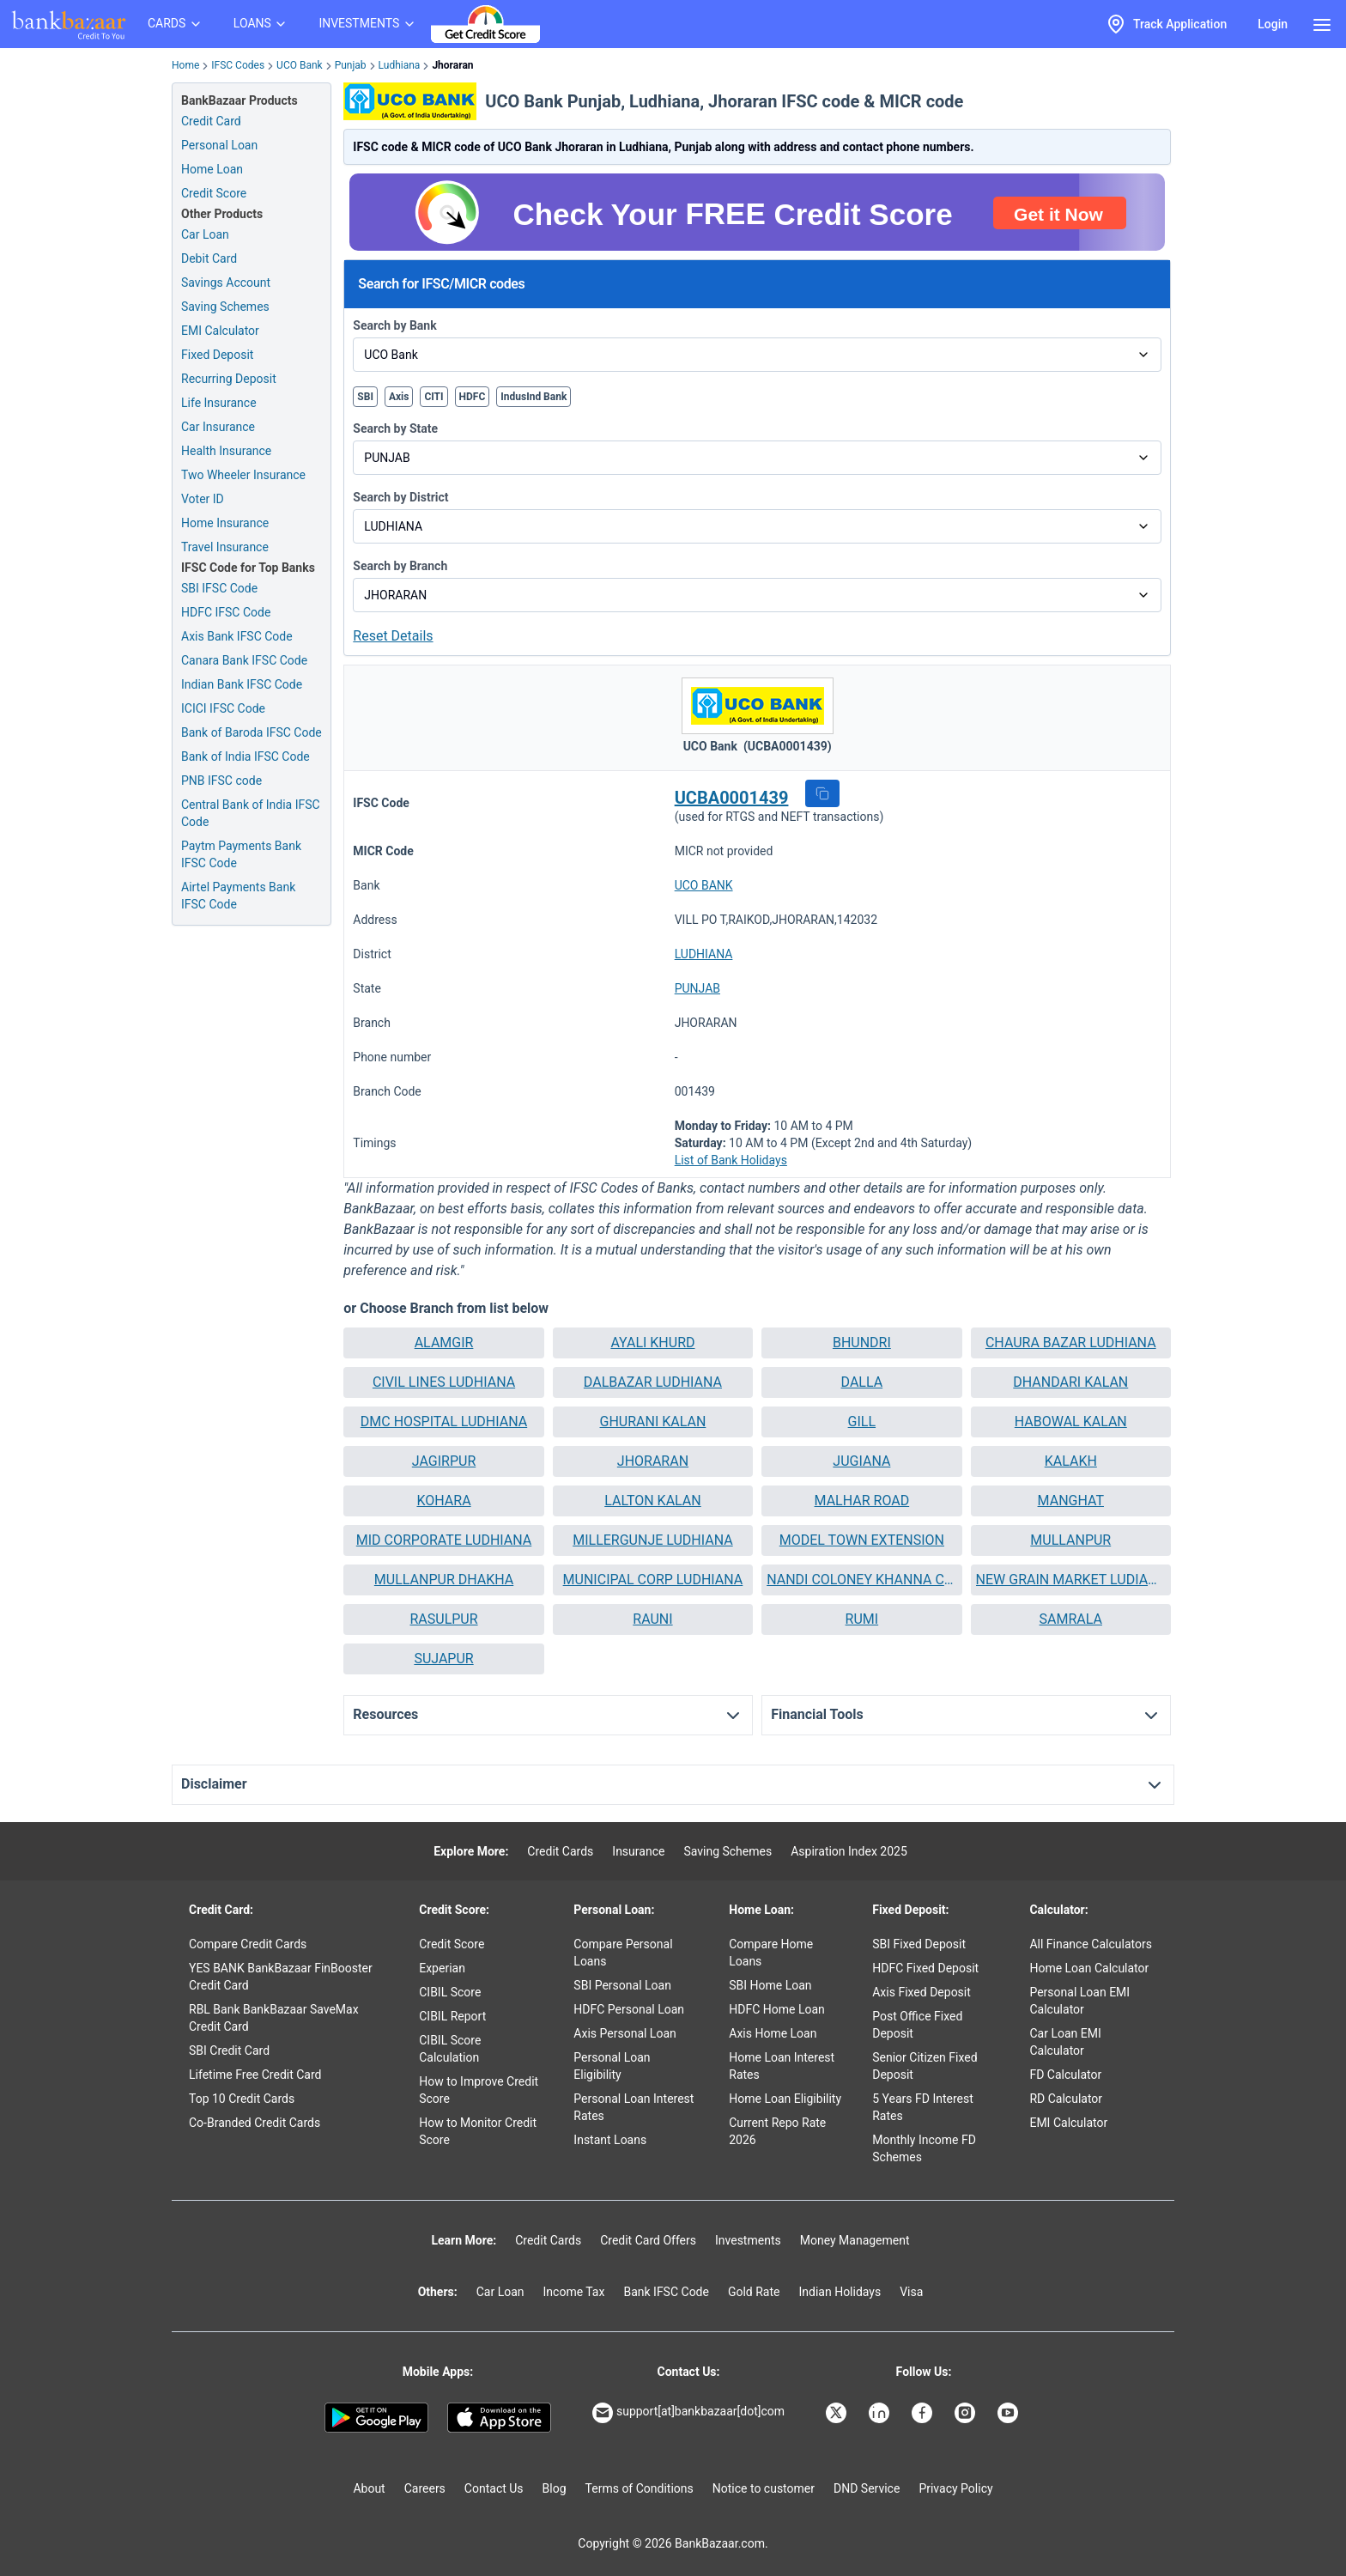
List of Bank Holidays (731, 1160)
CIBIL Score (450, 1992)
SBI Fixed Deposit (919, 1944)
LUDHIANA (704, 954)
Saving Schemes (225, 306)
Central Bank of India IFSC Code (250, 813)
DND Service (867, 2488)
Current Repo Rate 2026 (777, 2131)
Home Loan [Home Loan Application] (212, 169)
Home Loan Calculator (1089, 1968)
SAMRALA (1071, 1619)
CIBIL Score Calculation (450, 2048)
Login (1273, 24)
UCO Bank (299, 65)
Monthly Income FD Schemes (924, 2148)
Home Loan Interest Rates (781, 2065)
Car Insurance (218, 427)
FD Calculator (1065, 2074)
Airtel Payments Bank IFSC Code (238, 895)
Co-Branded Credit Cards (254, 2122)
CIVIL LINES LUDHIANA (444, 1382)
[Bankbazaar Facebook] (924, 2413)
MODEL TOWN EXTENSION (861, 1540)
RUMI (862, 1619)
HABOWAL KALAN (1071, 1421)
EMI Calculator (220, 330)
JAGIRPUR (444, 1461)
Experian (442, 1968)
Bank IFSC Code (666, 2292)
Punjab (351, 65)
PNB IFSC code (221, 780)
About (369, 2488)
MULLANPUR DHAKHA (443, 1579)
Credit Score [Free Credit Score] (213, 193)
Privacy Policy (955, 2488)
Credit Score (451, 1944)
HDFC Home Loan (777, 2009)
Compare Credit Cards (247, 1944)
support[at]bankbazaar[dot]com (688, 2413)
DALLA (862, 1382)
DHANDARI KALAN (1070, 1382)
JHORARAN (652, 1461)
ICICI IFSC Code (223, 708)
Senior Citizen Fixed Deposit (924, 2065)
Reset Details (393, 636)
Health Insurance (226, 451)
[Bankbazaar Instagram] (967, 2413)
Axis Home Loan (772, 2033)
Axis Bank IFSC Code (237, 636)
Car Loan (205, 234)
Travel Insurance (225, 547)
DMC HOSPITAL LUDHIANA (444, 1421)
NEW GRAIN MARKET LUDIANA (1071, 1579)
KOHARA (443, 1500)
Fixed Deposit (217, 354)
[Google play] (376, 2418)
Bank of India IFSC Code (245, 756)
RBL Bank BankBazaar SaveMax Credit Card (274, 2017)
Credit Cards (560, 1851)
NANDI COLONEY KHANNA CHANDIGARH (861, 1579)
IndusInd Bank (533, 397)
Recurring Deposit (228, 379)
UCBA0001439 (732, 797)
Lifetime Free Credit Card (255, 2074)
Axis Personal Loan (624, 2033)
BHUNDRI (862, 1342)
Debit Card (209, 258)
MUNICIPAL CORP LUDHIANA (653, 1579)
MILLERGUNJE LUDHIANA (653, 1540)
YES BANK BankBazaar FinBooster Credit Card (281, 1976)
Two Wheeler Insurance (243, 475)
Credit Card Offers (648, 2240)
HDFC (472, 397)
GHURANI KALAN (653, 1421)
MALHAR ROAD (862, 1500)
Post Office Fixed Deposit (917, 2024)
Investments (748, 2240)
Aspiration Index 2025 (849, 1851)
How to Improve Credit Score (478, 2090)
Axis (399, 397)
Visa (911, 2292)
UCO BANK (704, 885)
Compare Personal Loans (622, 1952)
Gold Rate (754, 2292)
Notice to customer (763, 2488)
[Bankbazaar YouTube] (1009, 2413)
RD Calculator (1065, 2098)
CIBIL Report (452, 2016)
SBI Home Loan (770, 1985)
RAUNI (652, 1619)
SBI (365, 397)
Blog (555, 2488)
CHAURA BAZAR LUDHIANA (1070, 1342)
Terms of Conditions (639, 2488)
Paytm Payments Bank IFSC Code (241, 854)
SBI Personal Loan (622, 1985)
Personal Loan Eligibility (611, 2065)
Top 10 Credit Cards (241, 2098)
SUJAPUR (443, 1658)
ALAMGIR (444, 1342)
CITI (433, 397)
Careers (425, 2488)
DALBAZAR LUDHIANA (653, 1382)
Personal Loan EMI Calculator (1079, 2000)
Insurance (638, 1851)
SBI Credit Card (229, 2050)
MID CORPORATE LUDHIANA (443, 1540)
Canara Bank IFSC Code (244, 660)
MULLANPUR (1070, 1540)
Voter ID (202, 499)
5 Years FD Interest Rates (922, 2107)
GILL (862, 1421)
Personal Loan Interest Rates (633, 2107)
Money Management (855, 2240)
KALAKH (1071, 1461)
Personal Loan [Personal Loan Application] (219, 145)
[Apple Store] (499, 2418)
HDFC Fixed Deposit (925, 1968)
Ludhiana (400, 65)
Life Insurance (219, 403)
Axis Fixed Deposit (921, 1992)
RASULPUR (443, 1619)
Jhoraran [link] (452, 65)
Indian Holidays (839, 2292)
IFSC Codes (237, 65)
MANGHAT (1071, 1500)
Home (185, 65)
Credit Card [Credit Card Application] (211, 121)
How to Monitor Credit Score (478, 2131)
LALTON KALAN (652, 1500)
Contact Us (494, 2488)
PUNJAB (697, 988)
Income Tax (574, 2292)
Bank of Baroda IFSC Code (251, 732)
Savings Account (225, 282)
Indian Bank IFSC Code (241, 684)
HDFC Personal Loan (628, 2009)
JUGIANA (861, 1461)
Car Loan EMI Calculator (1064, 2041)
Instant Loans (609, 2140)
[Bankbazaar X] (838, 2413)
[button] (822, 793)
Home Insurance (225, 523)
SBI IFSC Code (219, 588)
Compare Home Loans (771, 1952)
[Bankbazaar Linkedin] (881, 2413)
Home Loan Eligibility (785, 2098)
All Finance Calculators (1090, 1944)
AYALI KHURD (652, 1342)
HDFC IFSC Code (225, 612)
